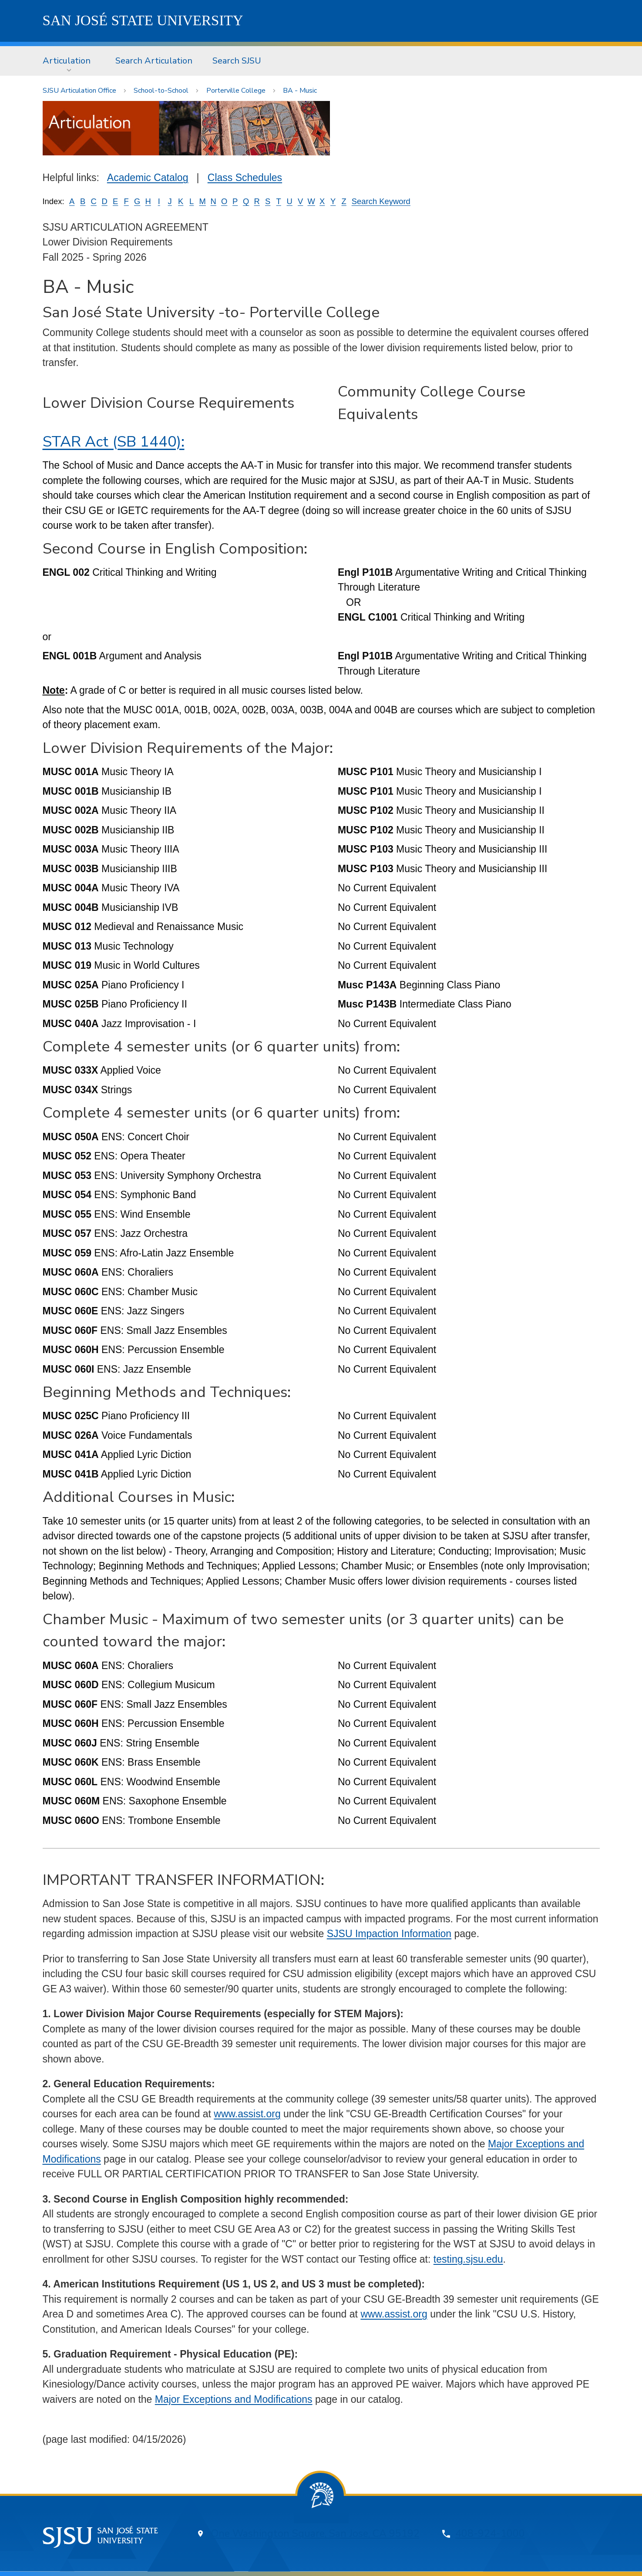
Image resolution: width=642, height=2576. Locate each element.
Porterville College (236, 90)
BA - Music (300, 90)
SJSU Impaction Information (389, 1933)
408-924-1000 (490, 2533)
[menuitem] (69, 61)
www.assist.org (247, 2113)
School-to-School (161, 90)
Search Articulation (153, 61)
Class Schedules (245, 177)
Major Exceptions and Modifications (234, 2399)
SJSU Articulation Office (79, 90)
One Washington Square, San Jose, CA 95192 (315, 2533)
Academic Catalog (147, 177)
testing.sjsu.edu (468, 2259)
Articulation (67, 61)
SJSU (143, 20)
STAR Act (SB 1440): (114, 441)
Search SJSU (236, 61)
